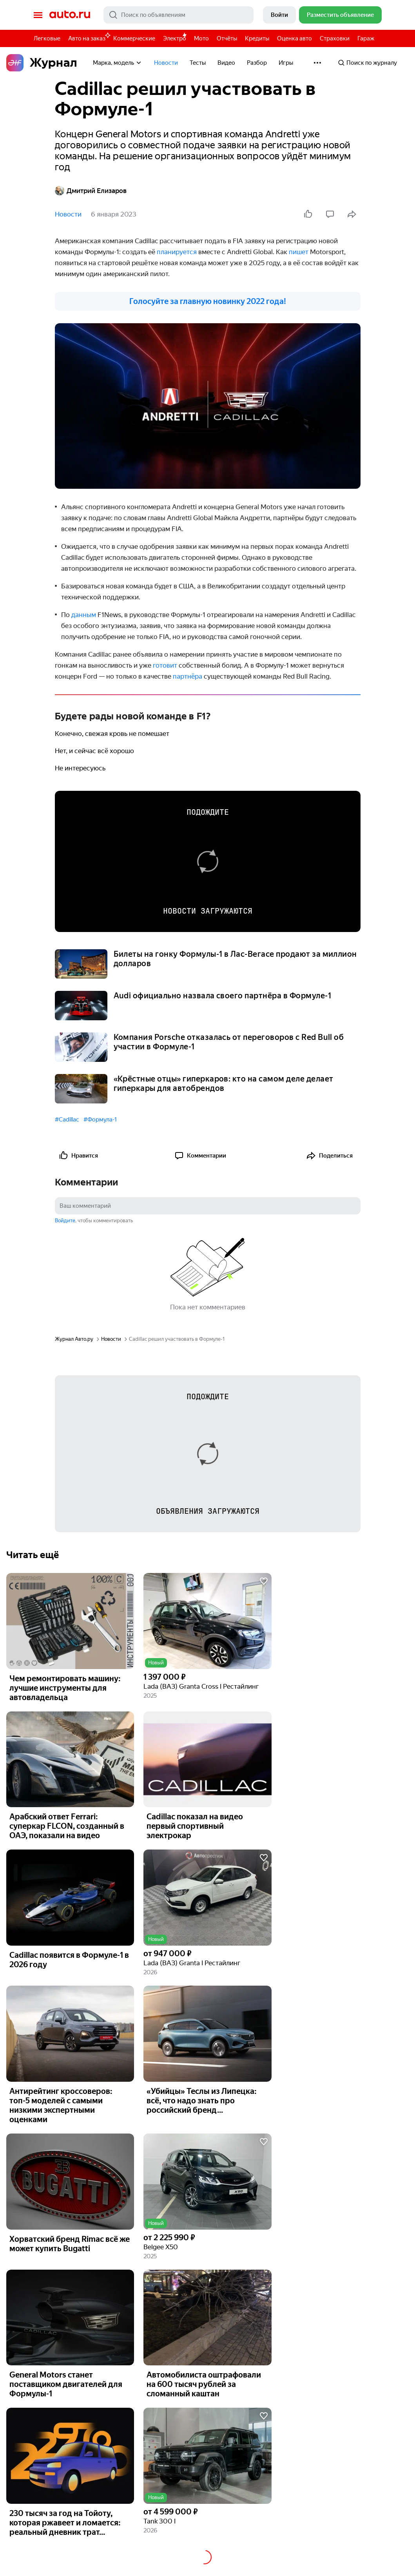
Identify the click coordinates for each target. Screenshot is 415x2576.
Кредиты (257, 38)
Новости (166, 62)
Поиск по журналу (367, 62)
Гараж (365, 38)
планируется (177, 252)
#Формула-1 (100, 1119)
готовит (166, 665)
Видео (226, 62)
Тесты (198, 62)
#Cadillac (67, 1119)
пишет (299, 252)
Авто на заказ (88, 37)
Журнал (41, 62)
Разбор (257, 62)
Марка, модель (117, 62)
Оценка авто (294, 38)
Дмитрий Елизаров (91, 190)
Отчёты (227, 38)
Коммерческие (134, 38)
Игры (286, 62)
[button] (207, 1621)
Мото (201, 38)
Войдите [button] (65, 1220)
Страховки (335, 38)
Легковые (47, 38)
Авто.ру (70, 15)
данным (84, 615)
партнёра (188, 676)
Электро (174, 38)
